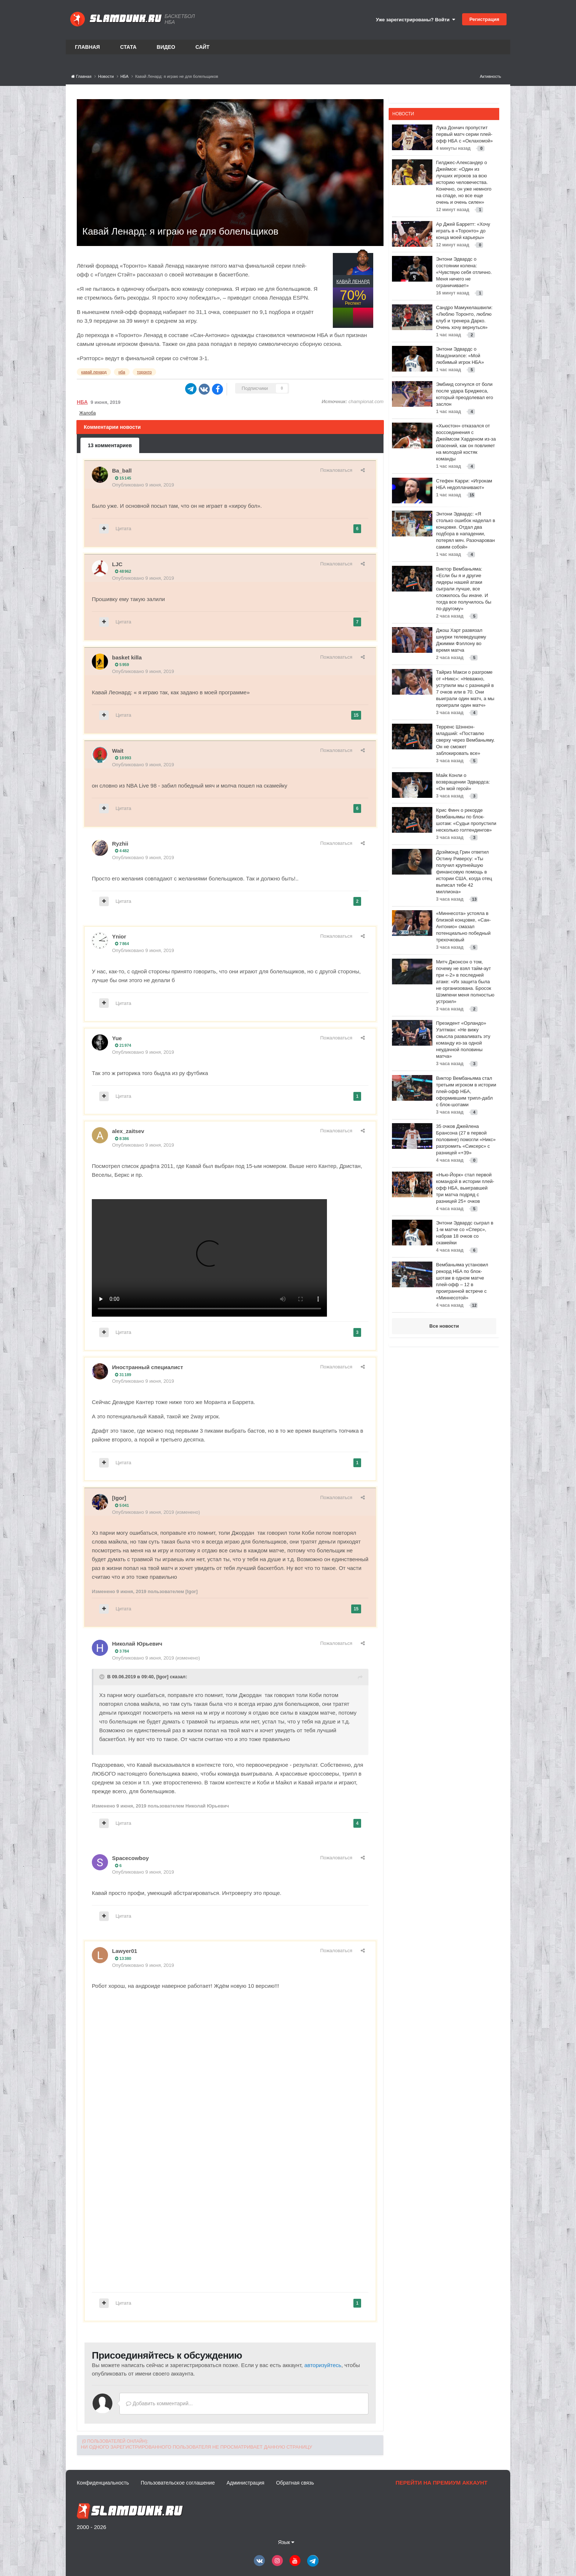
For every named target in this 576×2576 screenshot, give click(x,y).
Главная (87, 47)
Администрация (245, 2483)
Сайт (202, 47)
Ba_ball (122, 470)
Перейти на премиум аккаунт (441, 2482)
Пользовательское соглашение (178, 2483)
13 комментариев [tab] (110, 445)
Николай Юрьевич (137, 1643)
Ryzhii (120, 843)
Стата (128, 47)
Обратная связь (295, 2483)
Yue (117, 1038)
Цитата (124, 528)
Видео (166, 47)
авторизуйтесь (322, 2365)
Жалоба (87, 413)
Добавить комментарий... (159, 2403)
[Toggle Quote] (102, 1677)
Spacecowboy (130, 1858)
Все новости (444, 1326)
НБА (82, 402)
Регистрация (484, 19)
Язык (286, 2542)
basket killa (127, 657)
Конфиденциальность (103, 2483)
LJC (117, 564)
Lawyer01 (124, 1951)
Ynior (119, 936)
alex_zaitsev (128, 1131)
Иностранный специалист (147, 1367)
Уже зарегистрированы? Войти (415, 19)
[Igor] (119, 1498)
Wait (117, 751)
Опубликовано (143, 485)
